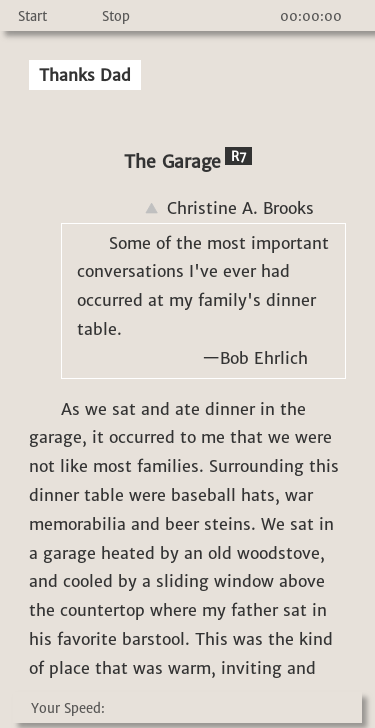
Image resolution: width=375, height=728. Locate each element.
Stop (116, 16)
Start (32, 16)
